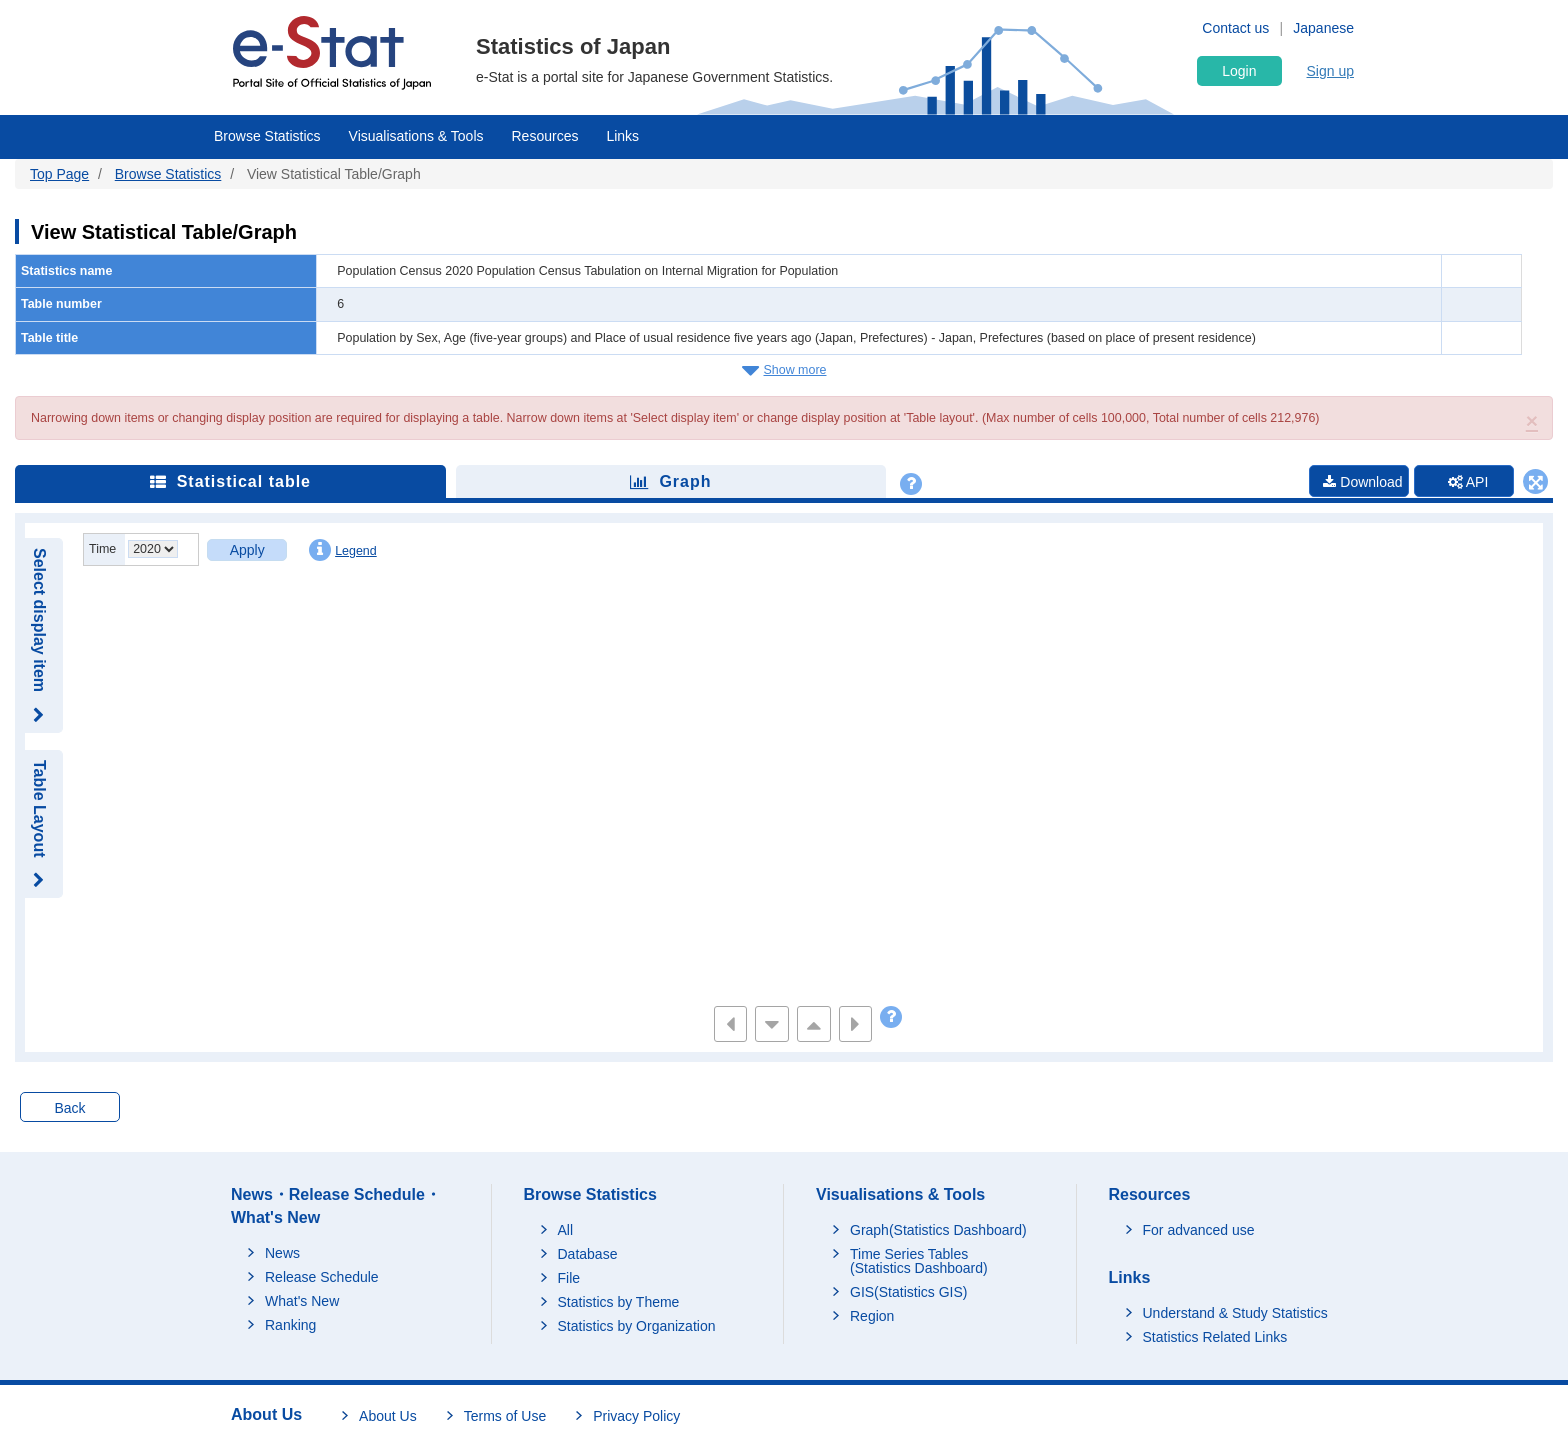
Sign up (1330, 71)
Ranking (290, 1325)
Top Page (59, 174)
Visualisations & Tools (416, 136)
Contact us (1235, 28)
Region (872, 1316)
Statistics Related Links (1215, 1337)
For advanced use (1199, 1230)
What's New (302, 1301)
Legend (343, 550)
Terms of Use (505, 1416)
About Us (388, 1416)
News (282, 1253)
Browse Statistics (267, 136)
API (1468, 482)
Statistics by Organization (637, 1326)
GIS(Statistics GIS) (908, 1292)
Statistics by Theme (619, 1302)
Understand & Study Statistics (1235, 1313)
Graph (670, 481)
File (569, 1278)
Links (622, 136)
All (566, 1230)
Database (588, 1254)
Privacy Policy (636, 1416)
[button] (1532, 420)
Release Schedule (322, 1277)
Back (69, 1108)
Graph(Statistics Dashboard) (938, 1230)
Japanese (1323, 28)
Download (1362, 482)
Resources (545, 136)
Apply (247, 550)
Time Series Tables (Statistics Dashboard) (919, 1261)
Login (1239, 71)
